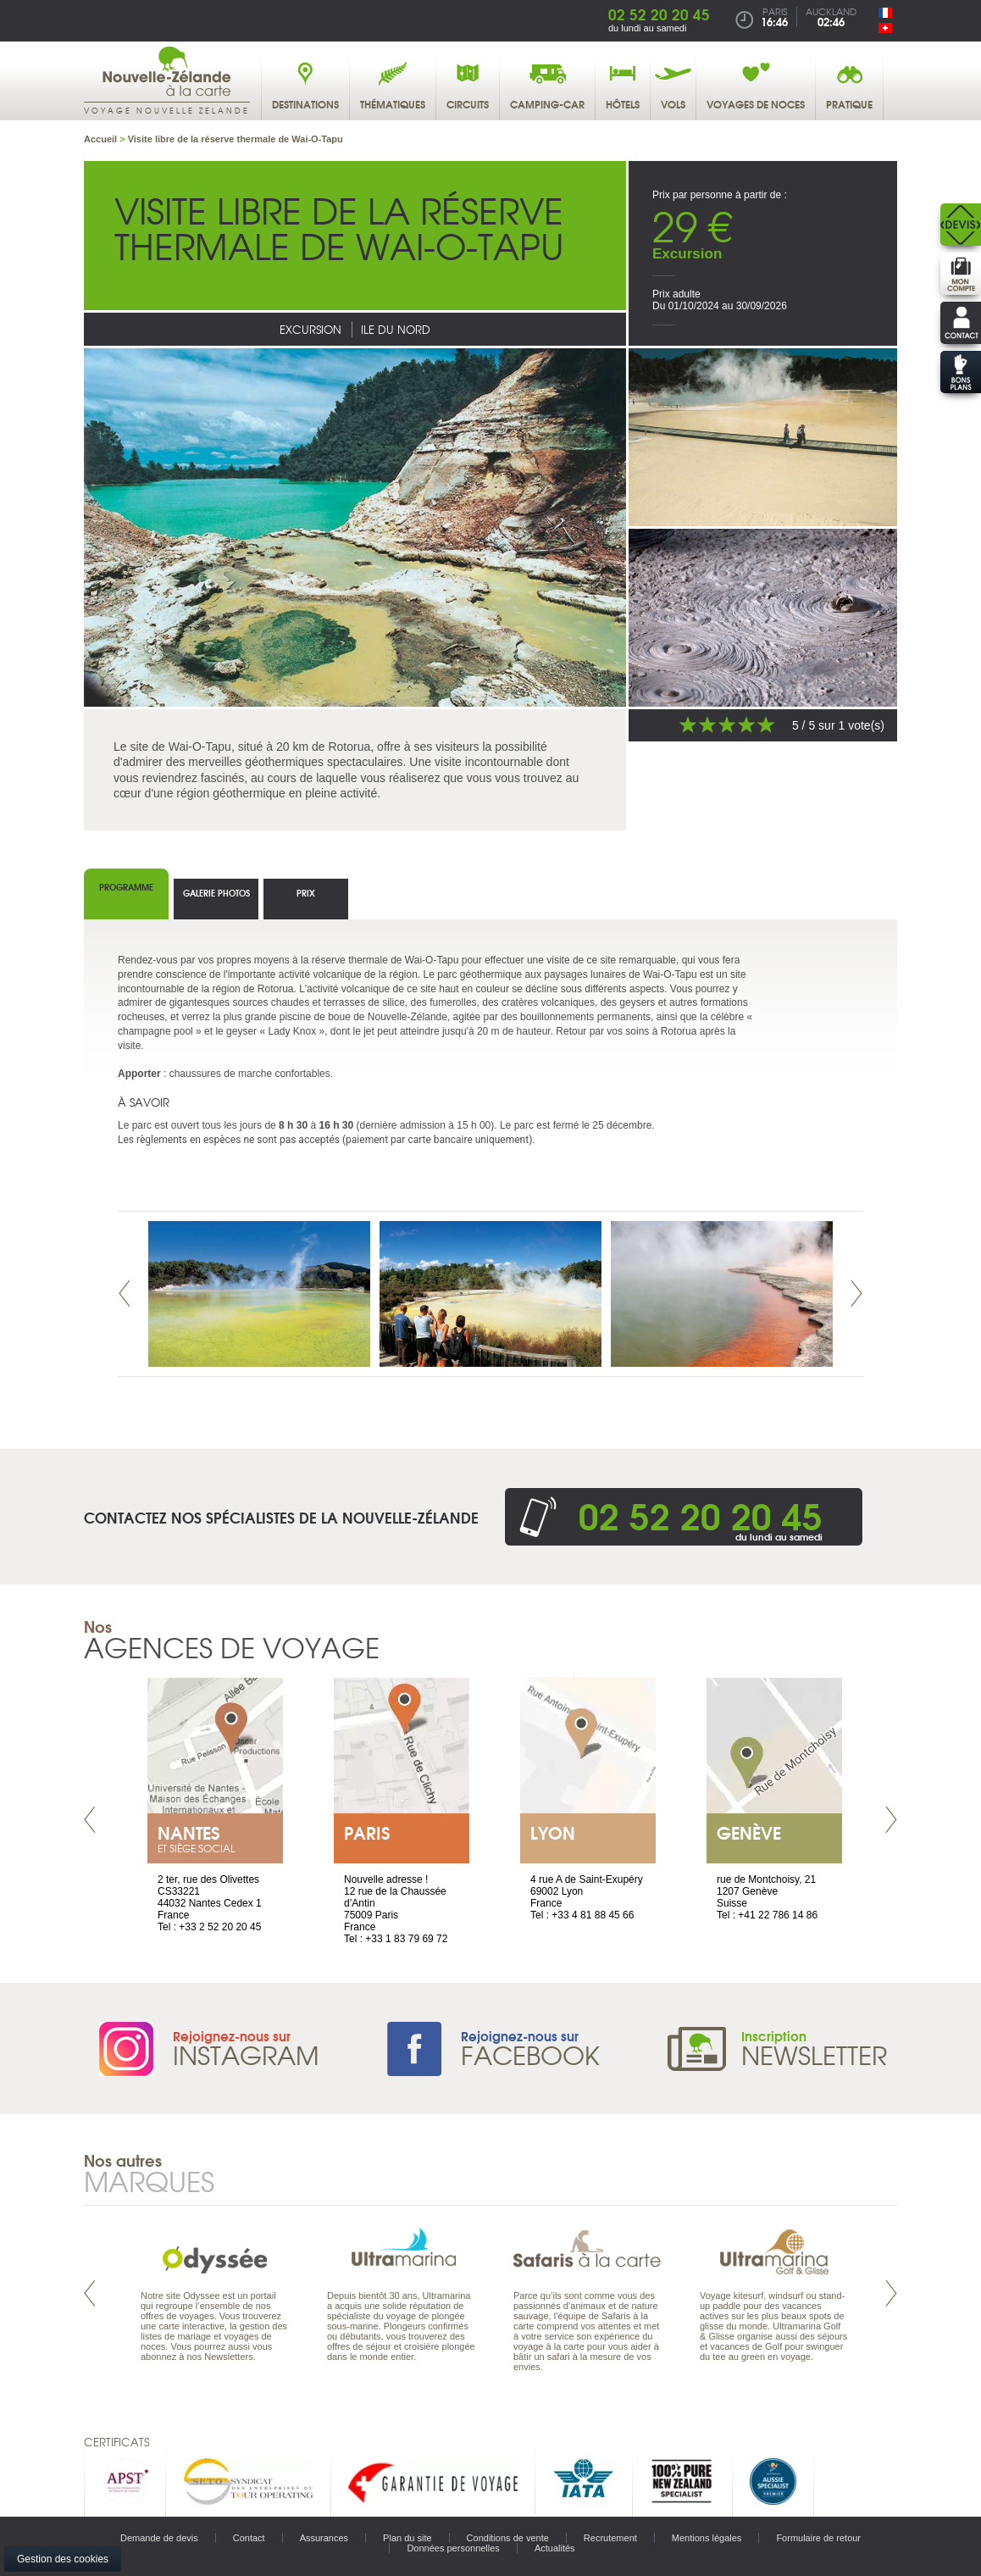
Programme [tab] (126, 886)
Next (856, 1293)
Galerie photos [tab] (216, 892)
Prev (124, 1293)
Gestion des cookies (62, 2559)
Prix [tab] (306, 892)
